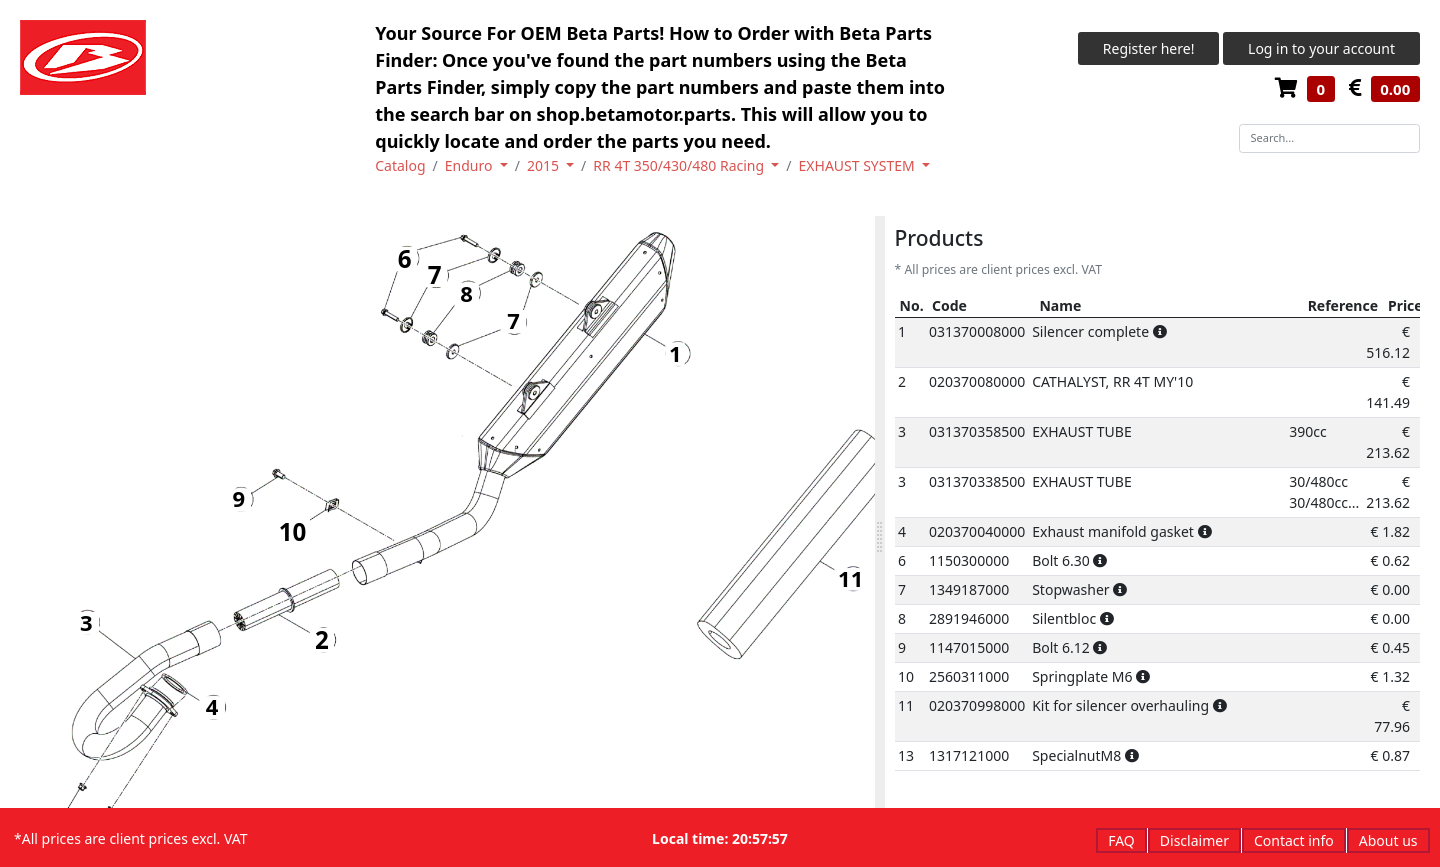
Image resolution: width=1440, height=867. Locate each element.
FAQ (1121, 840)
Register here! (1149, 48)
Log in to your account (1321, 48)
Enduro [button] (470, 165)
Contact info (1294, 840)
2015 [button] (545, 165)
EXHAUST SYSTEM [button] (859, 165)
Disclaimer (1194, 840)
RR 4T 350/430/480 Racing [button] (680, 165)
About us (1388, 840)
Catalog (400, 165)
